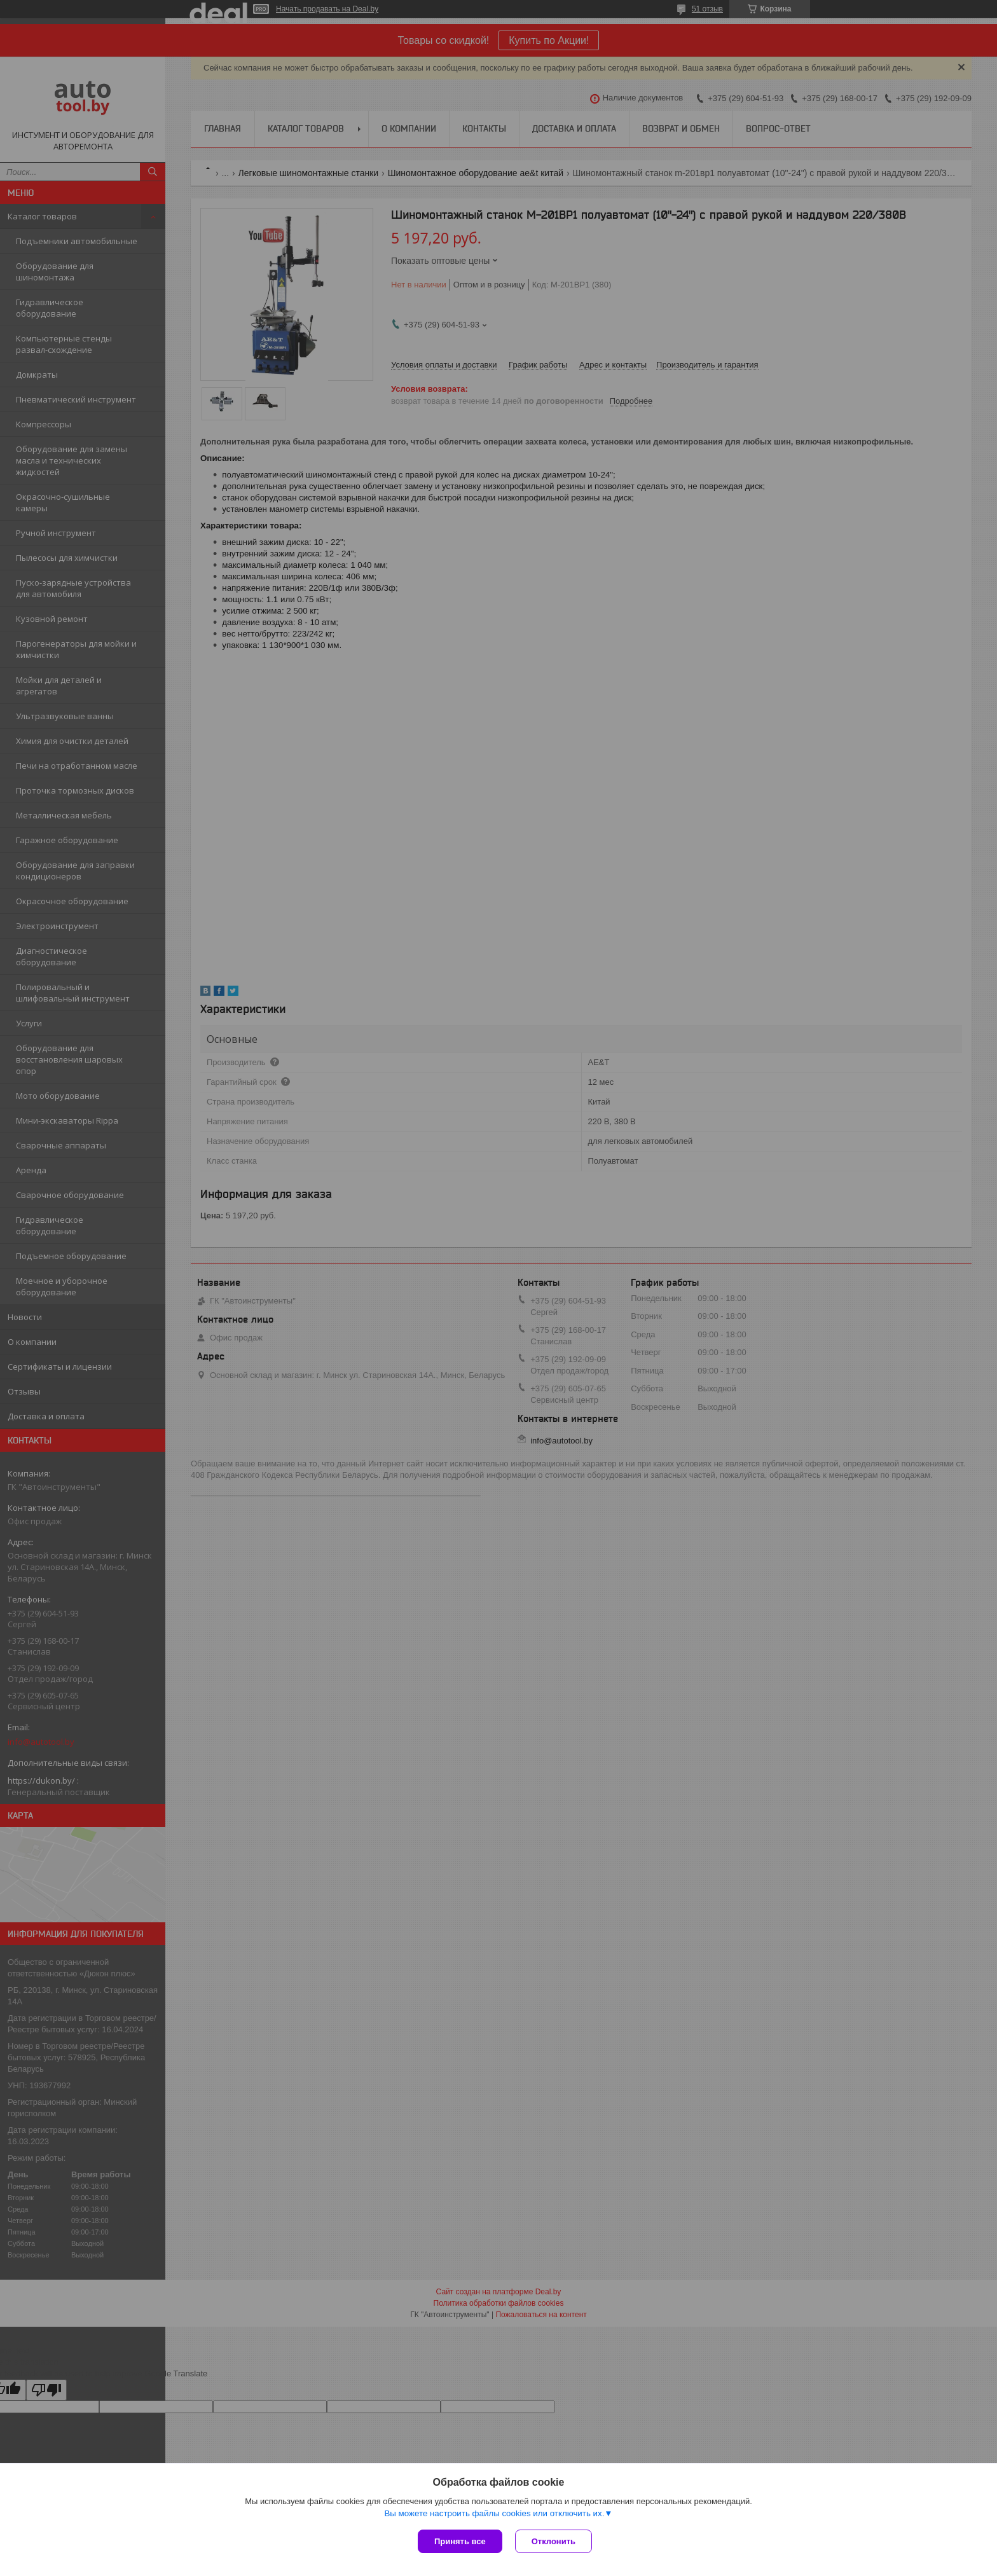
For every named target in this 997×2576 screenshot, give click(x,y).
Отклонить (553, 2541)
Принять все (460, 2541)
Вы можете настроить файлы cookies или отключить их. (494, 2513)
